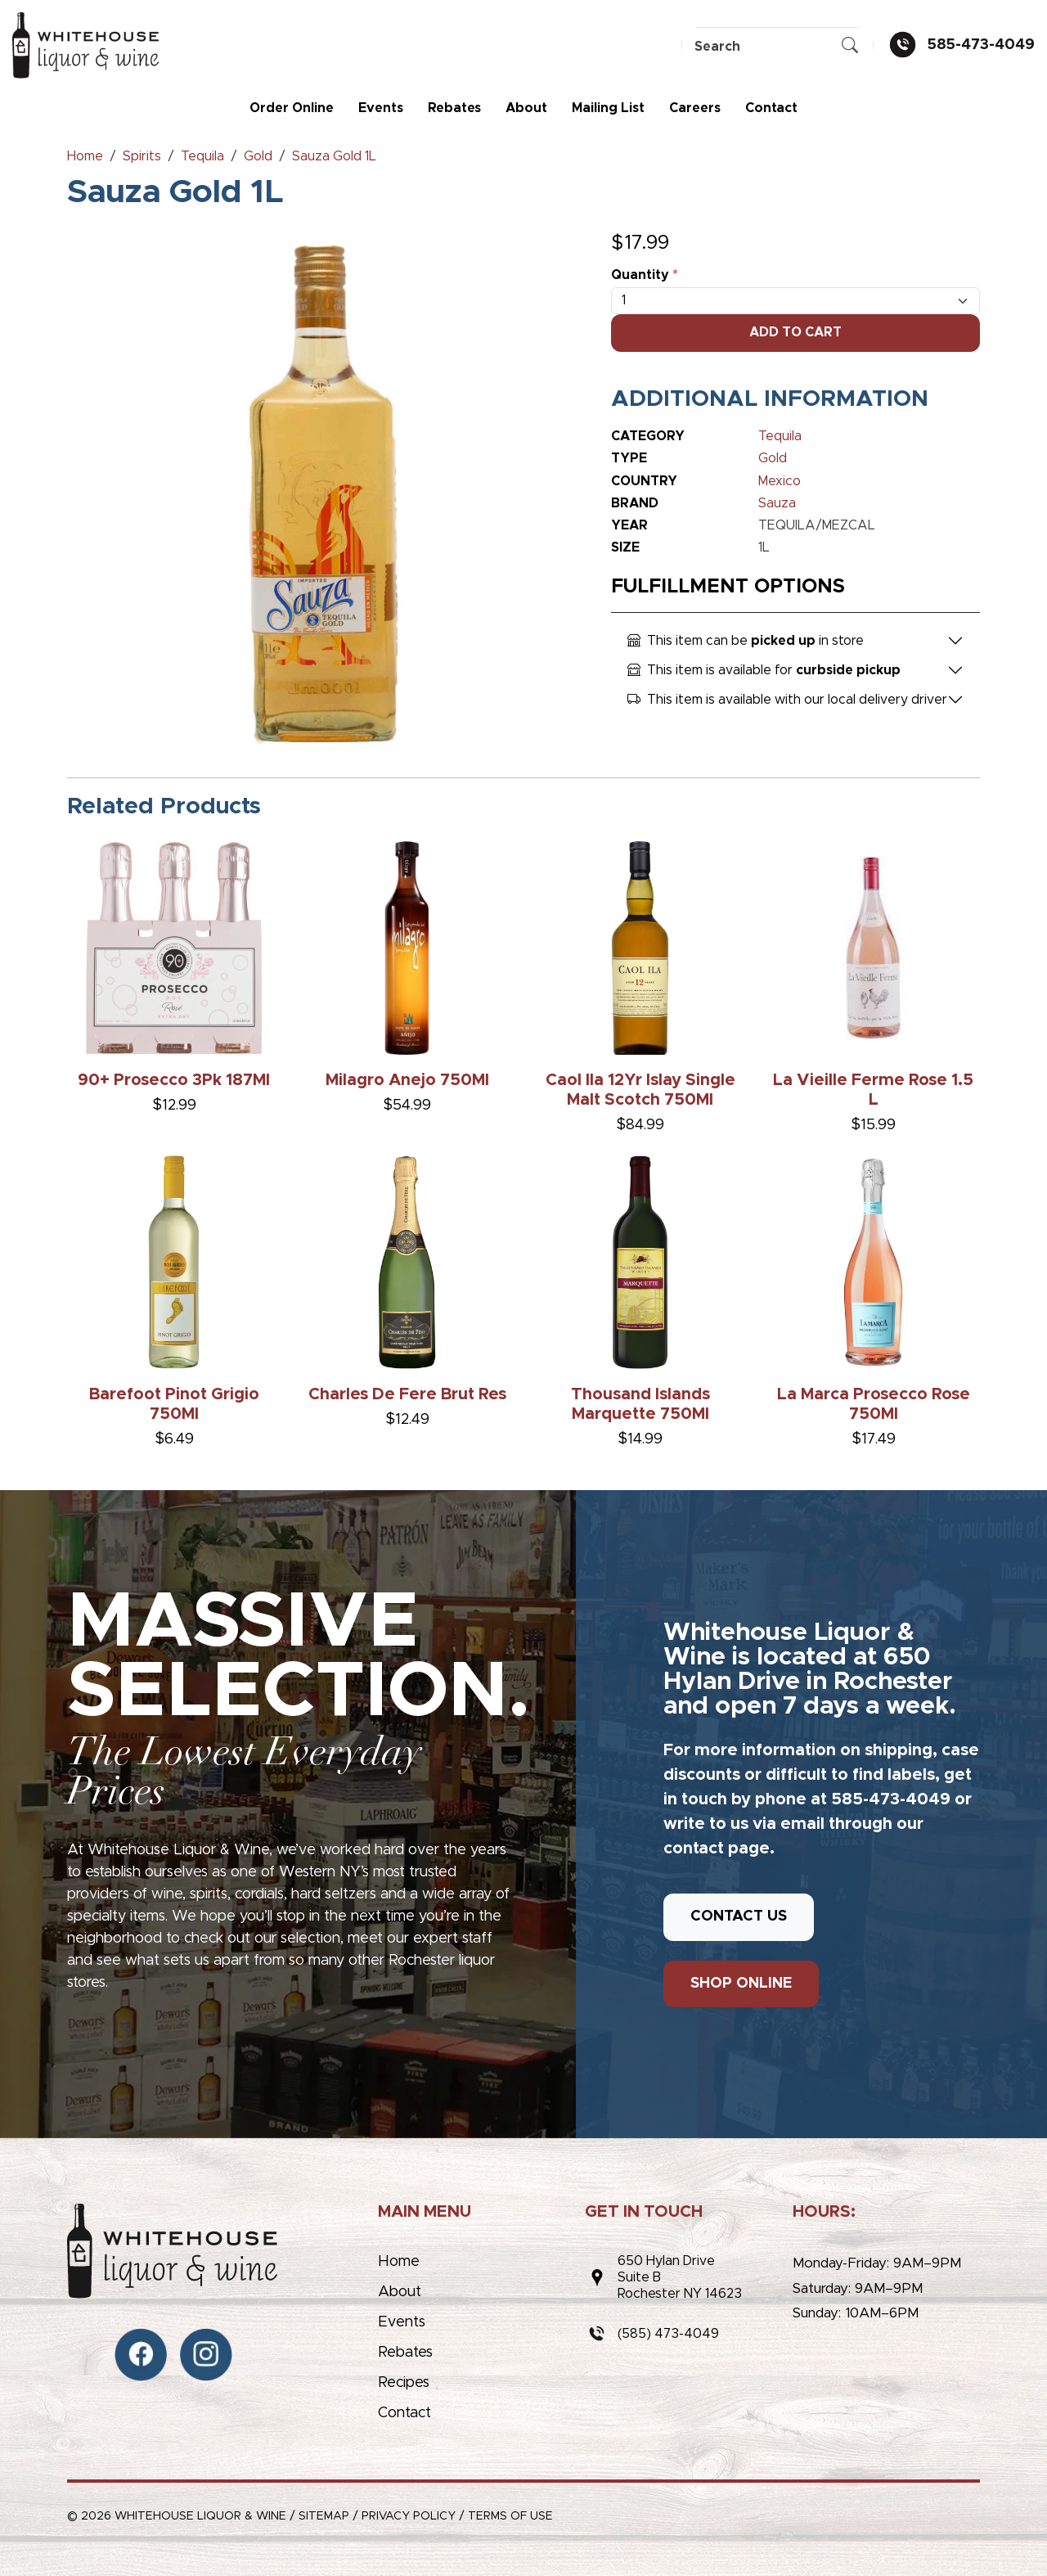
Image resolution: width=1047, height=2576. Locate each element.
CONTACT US (738, 1916)
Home (399, 2261)
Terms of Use (510, 2516)
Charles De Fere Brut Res (407, 1394)
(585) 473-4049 (668, 2333)
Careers (695, 108)
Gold (772, 458)
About (526, 108)
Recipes (403, 2383)
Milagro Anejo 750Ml (407, 1080)
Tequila (780, 436)
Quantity (644, 274)
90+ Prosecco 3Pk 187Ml (174, 1080)
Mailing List (608, 108)
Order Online (291, 108)
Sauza (777, 503)
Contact (771, 108)
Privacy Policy (409, 2516)
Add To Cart (795, 332)
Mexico (779, 481)
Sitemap (324, 2516)
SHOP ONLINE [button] (741, 1983)
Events (380, 108)
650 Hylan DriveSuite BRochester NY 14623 (680, 2277)
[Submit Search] (850, 46)
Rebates (454, 108)
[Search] (777, 46)
